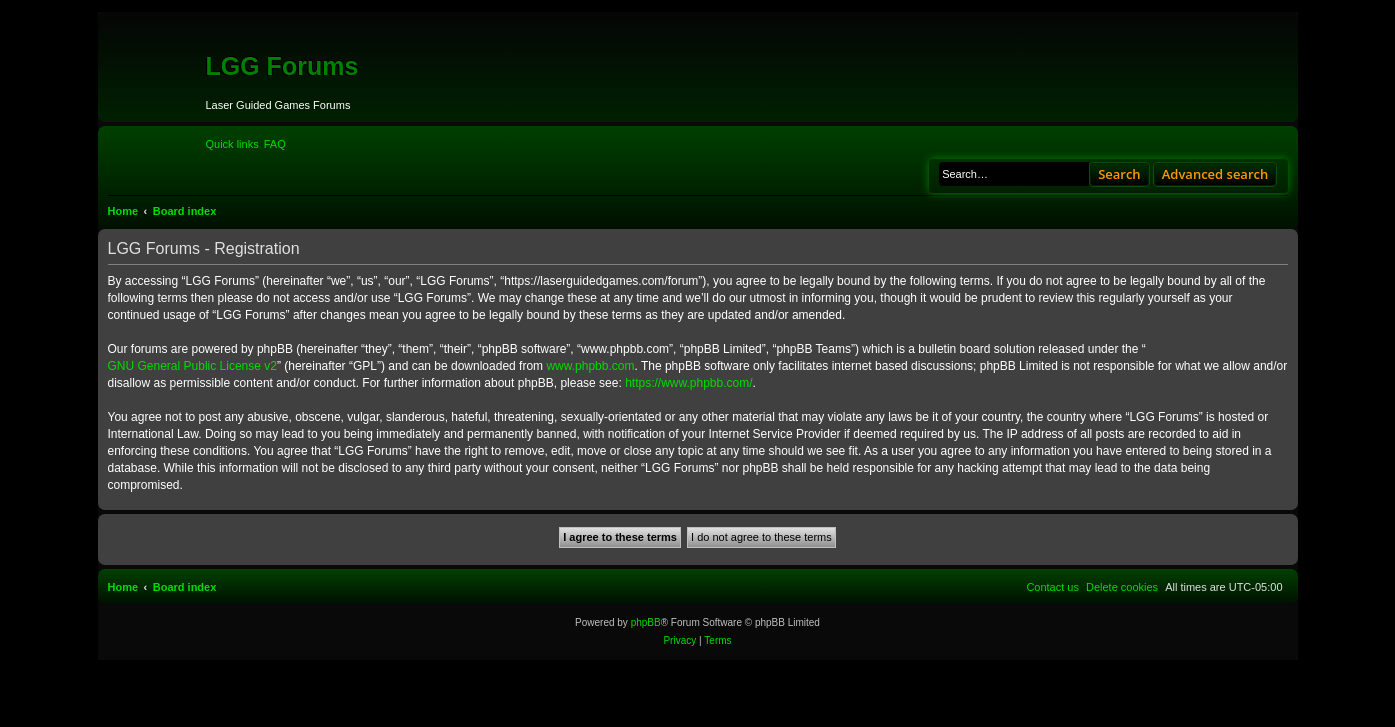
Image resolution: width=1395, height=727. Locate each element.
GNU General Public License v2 (192, 366)
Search (1119, 174)
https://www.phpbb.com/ (688, 383)
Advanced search (1215, 174)
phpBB (646, 622)
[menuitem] (275, 144)
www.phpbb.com (590, 366)
